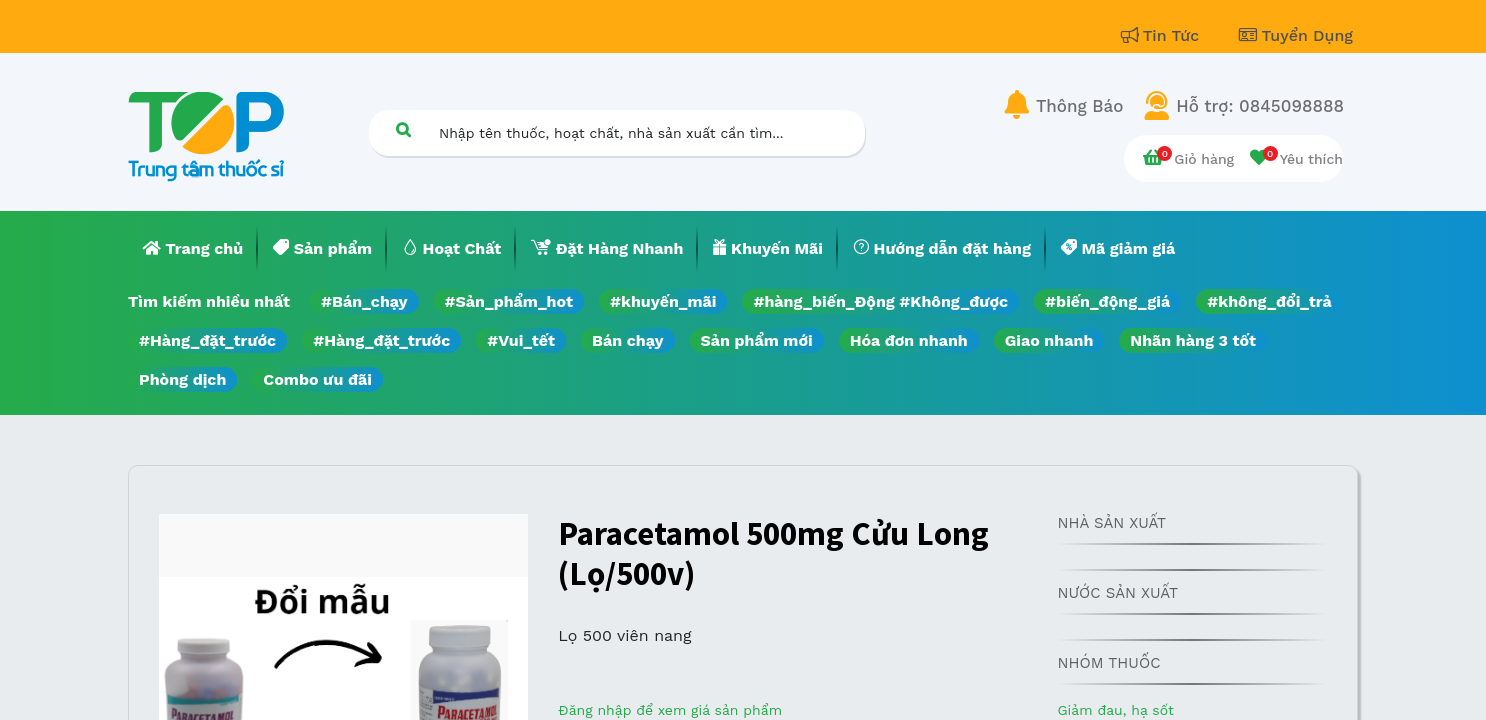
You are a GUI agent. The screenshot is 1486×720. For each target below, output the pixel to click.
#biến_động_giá (1107, 301)
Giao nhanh (1049, 340)
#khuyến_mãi (663, 301)
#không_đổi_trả (1269, 301)
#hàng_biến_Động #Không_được (880, 301)
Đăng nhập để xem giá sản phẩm (670, 710)
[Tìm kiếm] (403, 129)
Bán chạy (627, 340)
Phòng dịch (182, 379)
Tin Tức (1163, 35)
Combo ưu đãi (317, 379)
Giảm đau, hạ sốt (1115, 710)
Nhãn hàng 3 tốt (1193, 340)
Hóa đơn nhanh (909, 340)
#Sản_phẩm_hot (509, 301)
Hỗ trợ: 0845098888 (1260, 106)
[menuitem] (193, 249)
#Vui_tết (521, 340)
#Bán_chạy (364, 301)
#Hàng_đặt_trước (207, 340)
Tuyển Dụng (1296, 35)
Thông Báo (1079, 106)
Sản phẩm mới (757, 340)
